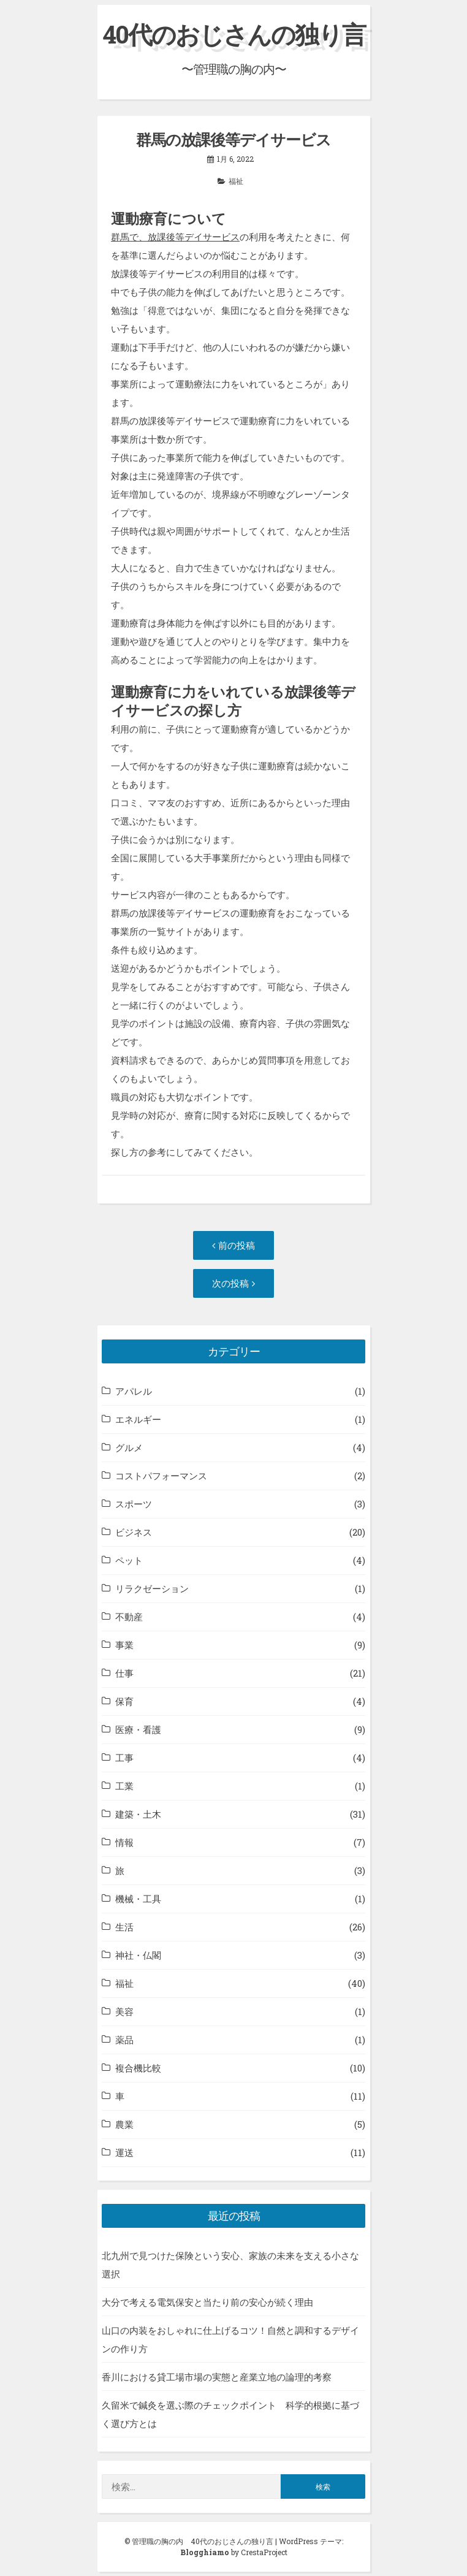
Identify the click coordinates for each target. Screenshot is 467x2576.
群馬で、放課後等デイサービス (175, 237)
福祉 (236, 181)
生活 (124, 1927)
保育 (124, 1701)
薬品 (124, 2039)
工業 (124, 1786)
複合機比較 (138, 2068)
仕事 (124, 1673)
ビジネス (133, 1532)
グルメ (129, 1447)
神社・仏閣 (138, 1955)
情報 (124, 1842)
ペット (129, 1560)
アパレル (133, 1391)
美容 (124, 2011)
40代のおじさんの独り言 (233, 34)
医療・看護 (138, 1729)
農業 (124, 2124)
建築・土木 (138, 1814)
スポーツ (133, 1504)
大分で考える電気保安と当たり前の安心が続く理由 (207, 2302)
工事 (124, 1757)
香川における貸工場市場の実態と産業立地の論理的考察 (217, 2377)
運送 (124, 2152)
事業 (124, 1645)
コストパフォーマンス (161, 1475)
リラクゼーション (152, 1588)
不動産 (129, 1616)
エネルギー (138, 1419)
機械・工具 (138, 1898)
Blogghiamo (204, 2552)
